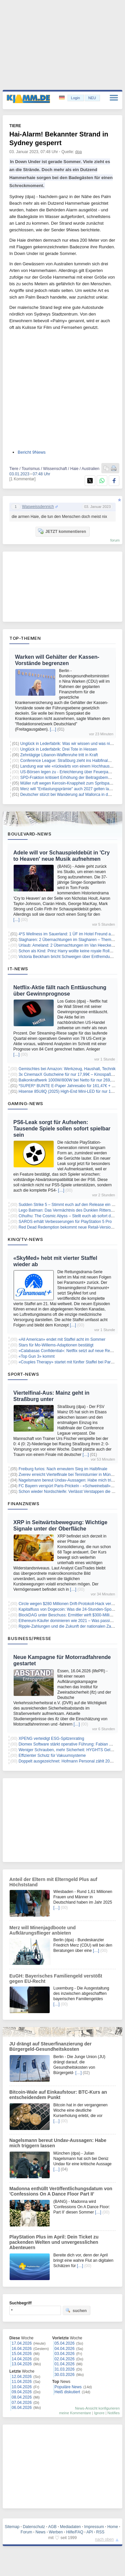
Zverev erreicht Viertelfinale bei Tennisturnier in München (69, 1474)
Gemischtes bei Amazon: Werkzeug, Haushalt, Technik (67, 1068)
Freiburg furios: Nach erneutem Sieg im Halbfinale (63, 1469)
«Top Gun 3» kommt (37, 1356)
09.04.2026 (22, 2392)
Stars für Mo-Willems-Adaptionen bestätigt (56, 1345)
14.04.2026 (22, 2359)
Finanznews (23, 1503)
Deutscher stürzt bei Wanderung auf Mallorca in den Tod (70, 794)
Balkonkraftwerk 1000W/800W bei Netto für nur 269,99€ (68, 1080)
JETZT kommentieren (62, 531)
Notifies (113, 2413)
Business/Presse (29, 1638)
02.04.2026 (65, 2359)
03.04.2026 (65, 2353)
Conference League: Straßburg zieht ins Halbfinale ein (68, 760)
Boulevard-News (29, 833)
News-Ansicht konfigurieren (97, 2408)
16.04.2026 (22, 2348)
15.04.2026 (22, 2353)
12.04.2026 (22, 2376)
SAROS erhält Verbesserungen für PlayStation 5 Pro (65, 1221)
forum (115, 540)
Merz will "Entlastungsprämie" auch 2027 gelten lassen (68, 789)
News (41, 2532)
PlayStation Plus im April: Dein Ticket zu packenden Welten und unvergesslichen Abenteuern (54, 2242)
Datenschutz (34, 2526)
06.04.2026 (22, 2407)
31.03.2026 (65, 2369)
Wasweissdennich (38, 506)
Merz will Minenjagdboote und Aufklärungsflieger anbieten (42, 1930)
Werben (56, 2532)
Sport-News (23, 1374)
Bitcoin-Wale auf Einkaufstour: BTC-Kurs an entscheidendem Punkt (58, 2094)
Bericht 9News (32, 452)
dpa (78, 151)
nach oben (104, 2539)
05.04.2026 (65, 2343)
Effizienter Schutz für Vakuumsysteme (52, 1755)
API (89, 2532)
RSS (100, 2532)
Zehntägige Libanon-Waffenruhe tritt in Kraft (59, 755)
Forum (26, 2532)
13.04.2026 (22, 2364)
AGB (52, 2526)
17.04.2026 (22, 2343)
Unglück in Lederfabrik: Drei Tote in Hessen (58, 749)
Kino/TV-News (25, 1239)
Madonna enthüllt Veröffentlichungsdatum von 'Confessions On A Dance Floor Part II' (60, 2191)
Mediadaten (70, 2526)
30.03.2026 (65, 2374)
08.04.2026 (22, 2397)
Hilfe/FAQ (74, 2532)
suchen (76, 2310)
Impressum (94, 2526)
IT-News (18, 968)
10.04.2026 (22, 2387)
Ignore (99, 2413)
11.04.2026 (22, 2381)
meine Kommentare (75, 2413)
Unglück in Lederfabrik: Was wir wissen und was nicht (67, 743)
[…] (53, 729)
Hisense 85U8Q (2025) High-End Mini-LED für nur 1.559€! (70, 1091)
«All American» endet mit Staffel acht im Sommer (62, 1339)
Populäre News (68, 2387)
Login (75, 98)
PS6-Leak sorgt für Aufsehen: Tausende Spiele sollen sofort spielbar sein (61, 1128)
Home (112, 2526)
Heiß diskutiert (67, 2392)
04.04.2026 (65, 2348)
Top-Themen (25, 638)
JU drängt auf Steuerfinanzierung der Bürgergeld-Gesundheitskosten (50, 2046)
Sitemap (12, 2526)
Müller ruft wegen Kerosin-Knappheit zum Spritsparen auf (71, 783)
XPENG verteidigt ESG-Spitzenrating (51, 1738)
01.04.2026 (65, 2364)
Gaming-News (25, 1103)
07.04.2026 (22, 2402)
